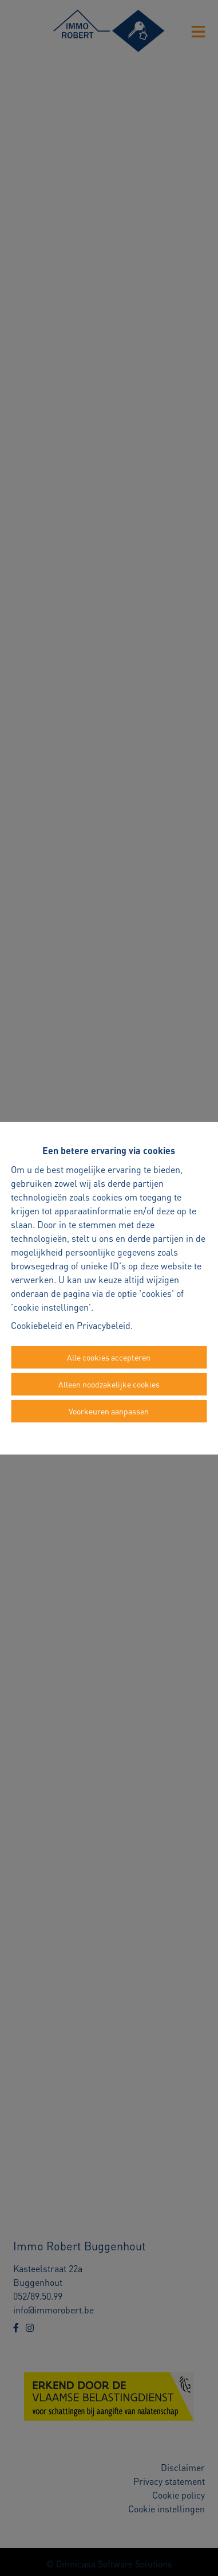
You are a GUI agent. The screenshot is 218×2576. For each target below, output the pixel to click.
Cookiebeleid (36, 1325)
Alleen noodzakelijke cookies (109, 1384)
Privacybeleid (103, 1325)
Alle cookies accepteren (108, 1357)
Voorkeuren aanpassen (109, 1411)
